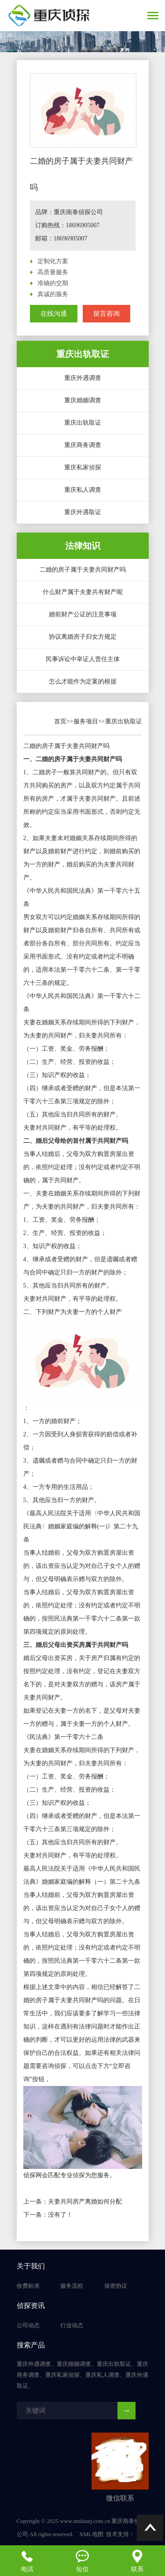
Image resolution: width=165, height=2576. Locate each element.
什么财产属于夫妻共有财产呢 (83, 592)
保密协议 (115, 2286)
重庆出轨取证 (82, 422)
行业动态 (71, 2325)
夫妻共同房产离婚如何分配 (85, 2201)
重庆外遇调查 (82, 378)
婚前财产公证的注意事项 (83, 614)
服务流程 (71, 2286)
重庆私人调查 (82, 490)
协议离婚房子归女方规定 (83, 636)
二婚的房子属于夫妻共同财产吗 (83, 569)
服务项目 (85, 721)
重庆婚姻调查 (82, 400)
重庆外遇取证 (82, 512)
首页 (60, 721)
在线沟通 (53, 313)
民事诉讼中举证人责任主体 (83, 659)
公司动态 (28, 2325)
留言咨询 (106, 313)
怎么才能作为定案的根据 (83, 681)
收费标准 (28, 2286)
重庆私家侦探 (82, 467)
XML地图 (91, 2534)
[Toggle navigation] (152, 16)
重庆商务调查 (82, 445)
